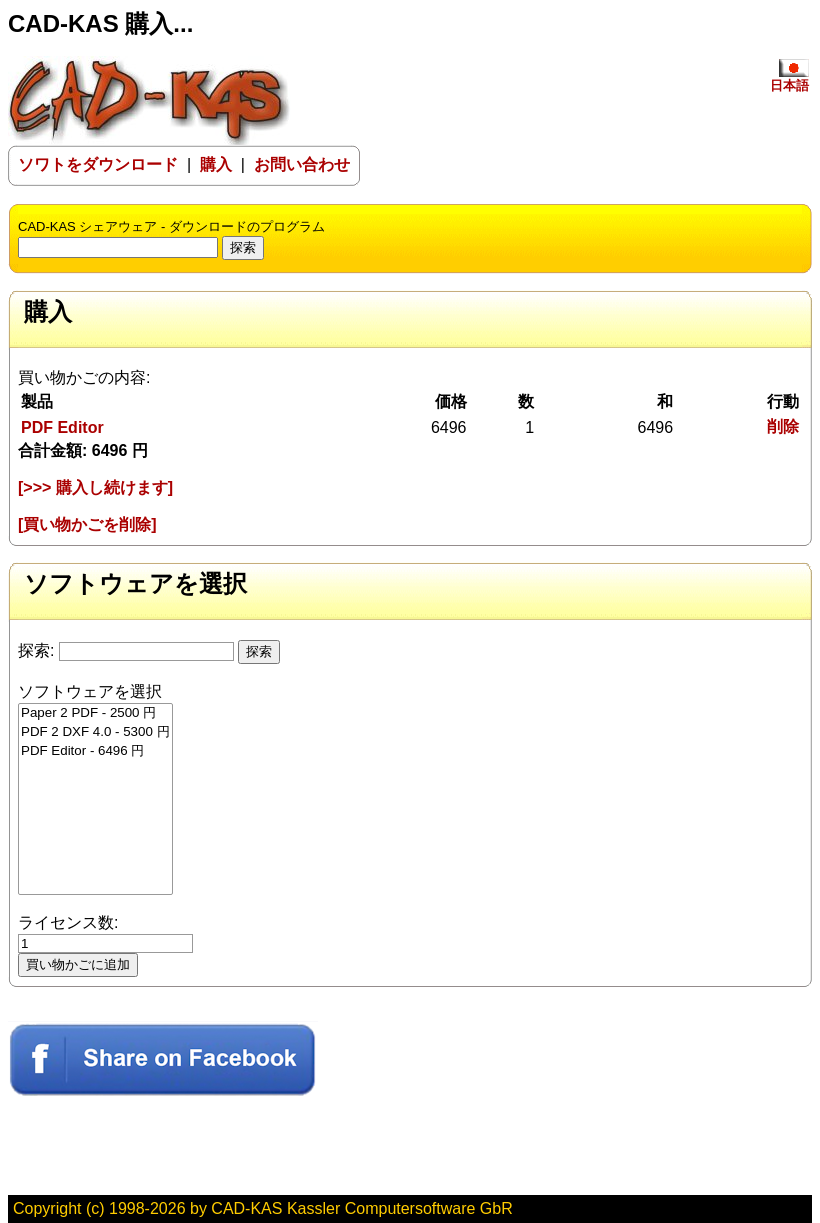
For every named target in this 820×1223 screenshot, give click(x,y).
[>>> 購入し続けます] (95, 487)
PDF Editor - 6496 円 (95, 751)
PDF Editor (62, 427)
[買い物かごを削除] (87, 524)
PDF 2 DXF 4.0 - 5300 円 (95, 732)
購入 (216, 164)
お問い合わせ (302, 164)
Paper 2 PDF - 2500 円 (95, 713)
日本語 (789, 79)
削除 (783, 426)
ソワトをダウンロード (98, 164)
